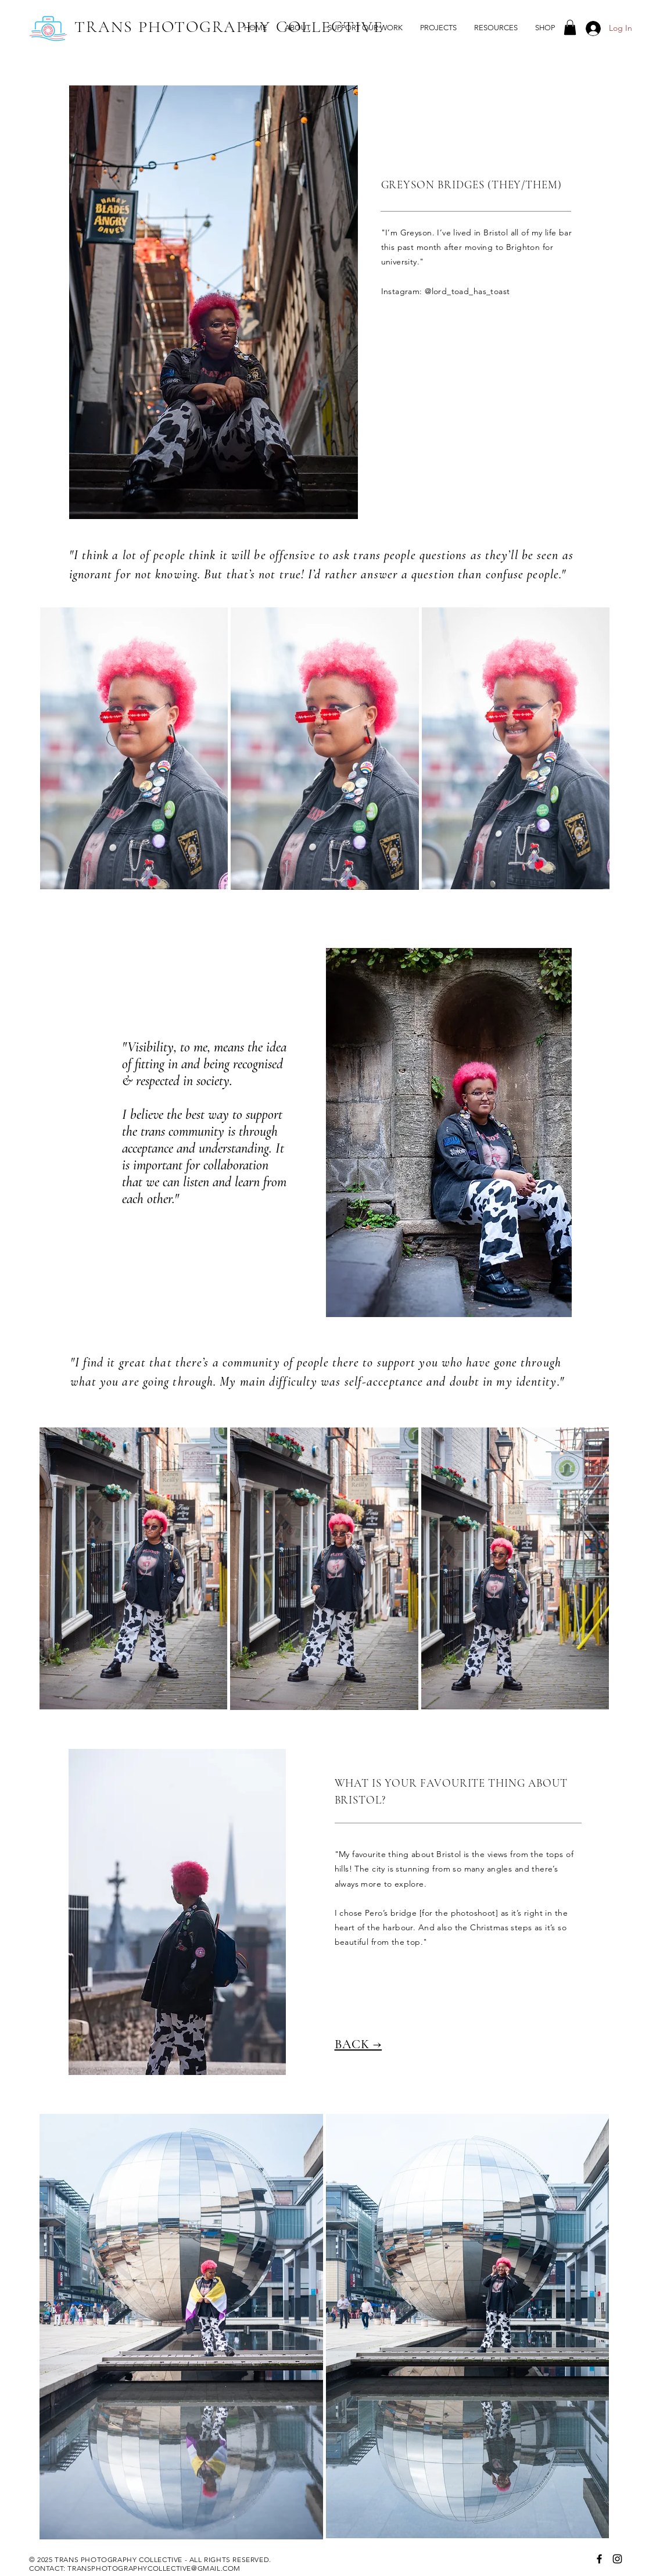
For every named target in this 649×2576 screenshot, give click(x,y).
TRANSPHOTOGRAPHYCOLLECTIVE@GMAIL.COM (154, 2568)
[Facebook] (599, 2559)
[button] (438, 27)
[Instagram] (617, 2559)
